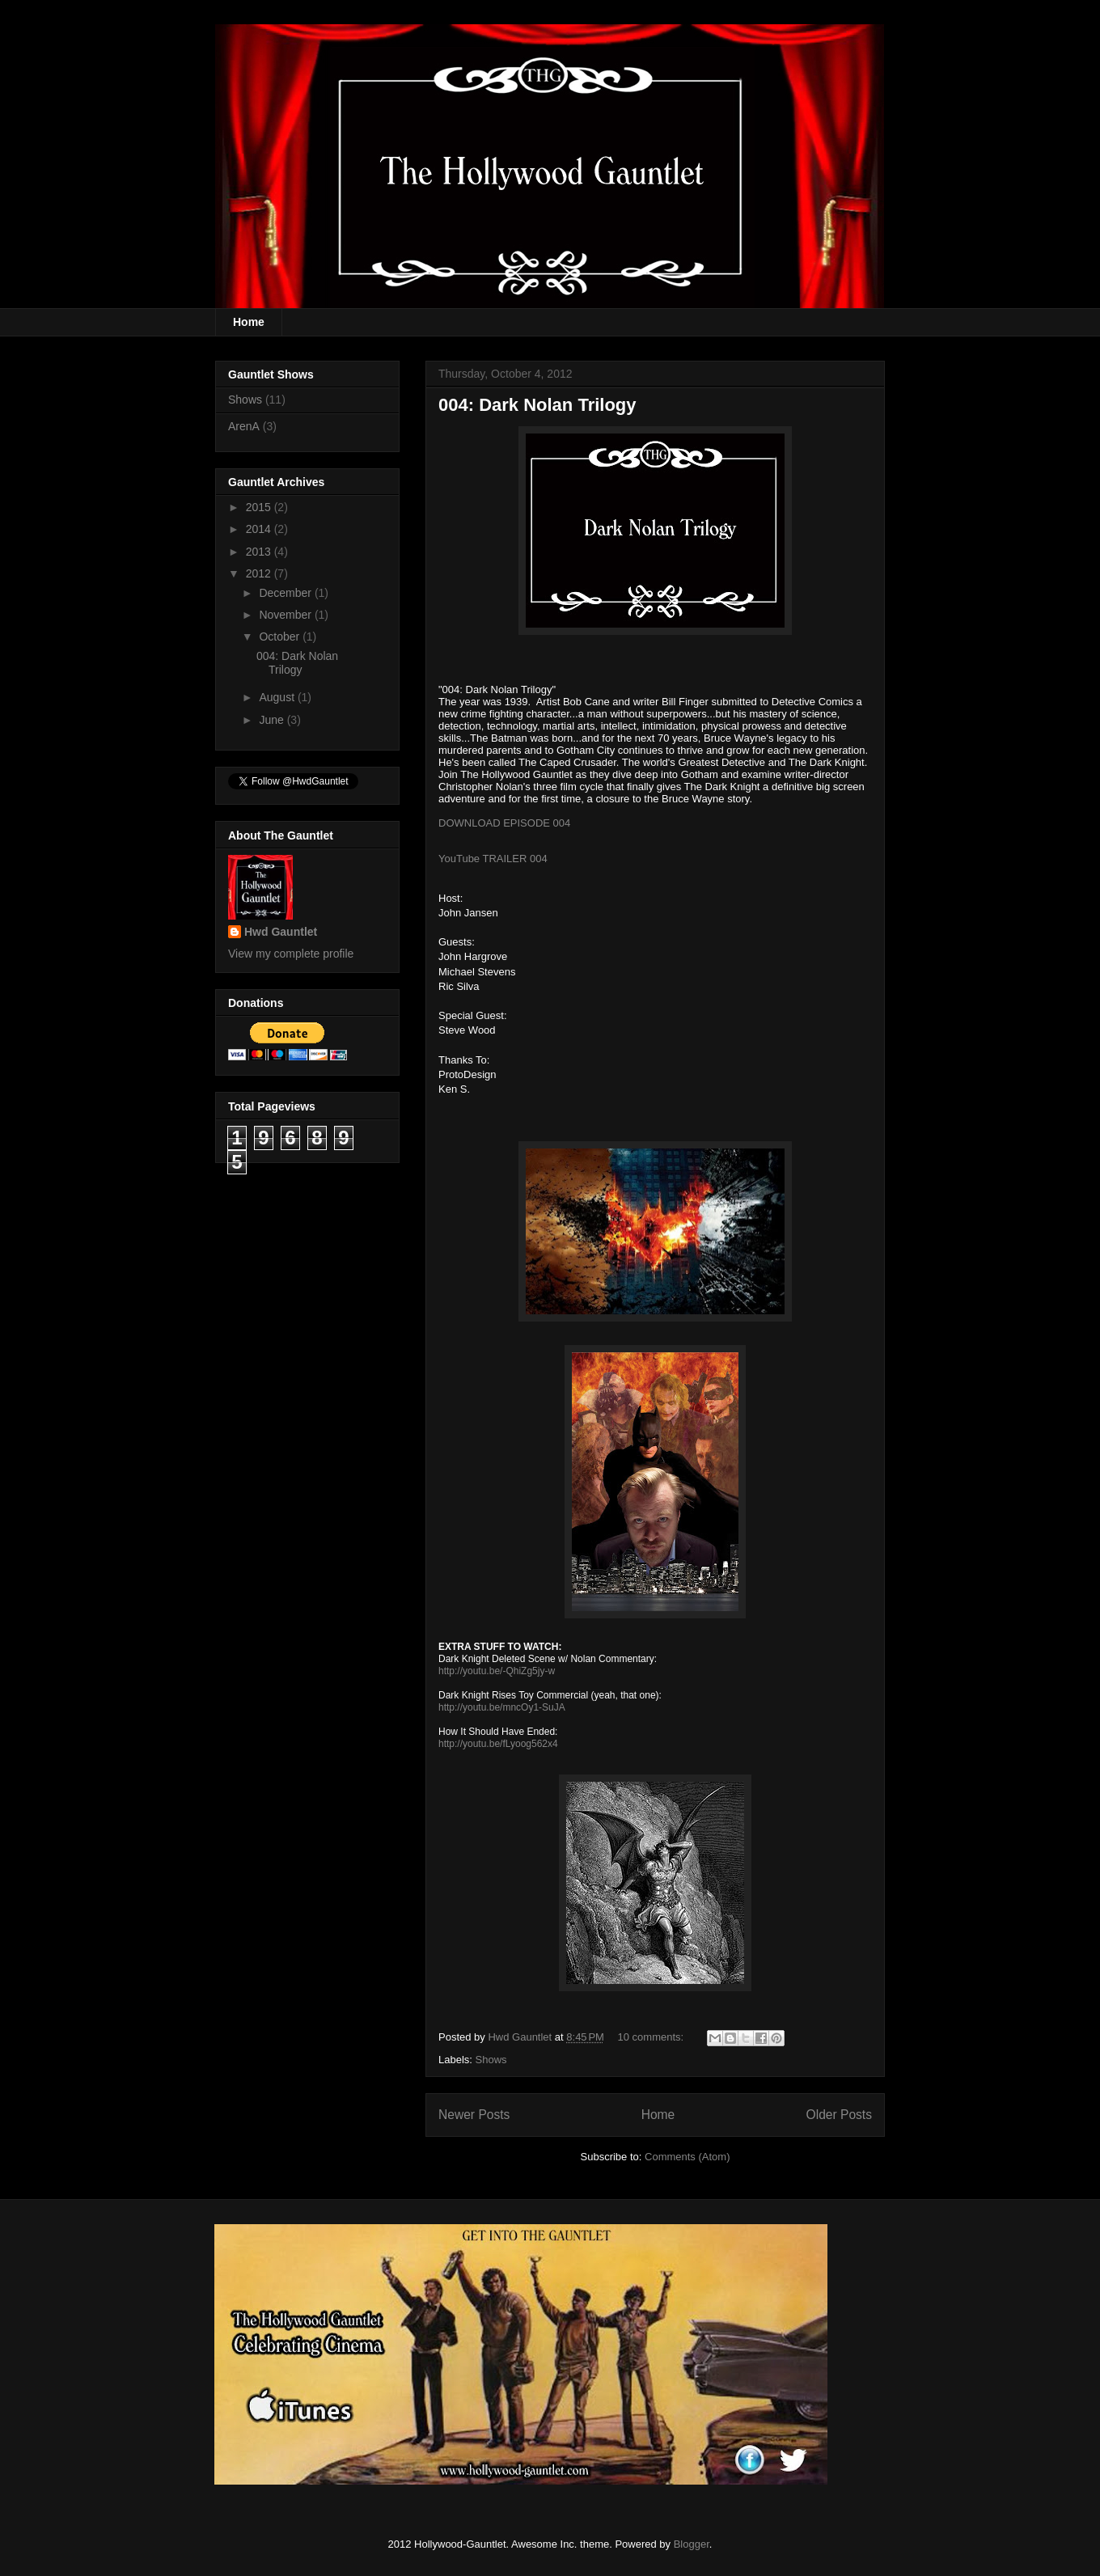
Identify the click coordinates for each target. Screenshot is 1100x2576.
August (278, 697)
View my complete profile (290, 953)
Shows (491, 2060)
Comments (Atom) (687, 2157)
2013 (260, 551)
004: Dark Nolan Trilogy (537, 405)
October (280, 636)
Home (248, 321)
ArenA (244, 426)
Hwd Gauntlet (280, 931)
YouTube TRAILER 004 (493, 858)
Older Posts (839, 2114)
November (286, 614)
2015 (260, 507)
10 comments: (652, 2037)
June (272, 719)
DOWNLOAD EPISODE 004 (504, 823)
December (286, 592)
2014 (260, 528)
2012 (260, 573)
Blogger (691, 2544)
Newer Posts (474, 2114)
